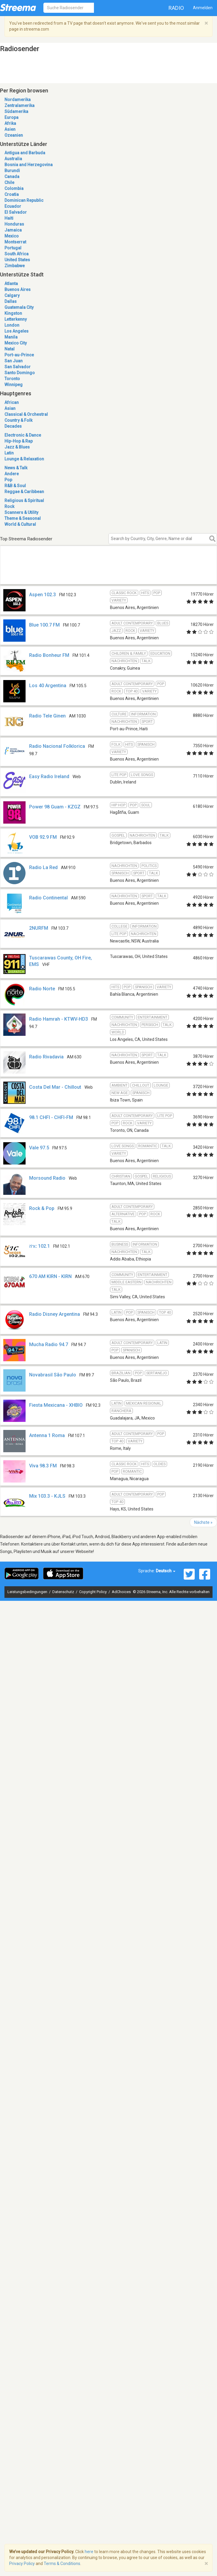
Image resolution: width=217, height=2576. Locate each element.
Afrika (10, 123)
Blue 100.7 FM (44, 625)
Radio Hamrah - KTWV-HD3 (58, 1019)
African (11, 402)
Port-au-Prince (19, 355)
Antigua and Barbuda (24, 152)
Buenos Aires (17, 289)
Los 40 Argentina (47, 685)
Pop (8, 479)
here (89, 2551)
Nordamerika (17, 99)
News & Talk (15, 467)
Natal (9, 349)
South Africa (16, 253)
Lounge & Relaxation (24, 459)
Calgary (12, 295)
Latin (9, 453)
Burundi (12, 170)
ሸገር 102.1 (39, 1246)
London (11, 325)
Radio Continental (48, 898)
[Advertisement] (55, 572)
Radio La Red (43, 867)
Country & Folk (18, 420)
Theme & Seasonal (22, 518)
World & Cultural (20, 524)
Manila (11, 337)
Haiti (8, 218)
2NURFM (38, 928)
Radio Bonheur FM (49, 655)
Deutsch (165, 1570)
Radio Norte (42, 989)
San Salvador (17, 366)
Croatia (11, 194)
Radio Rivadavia (46, 1057)
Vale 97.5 (39, 1148)
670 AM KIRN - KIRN (50, 1276)
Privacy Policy (22, 2563)
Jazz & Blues (17, 447)
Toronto (12, 378)
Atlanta (11, 283)
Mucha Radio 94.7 (48, 1344)
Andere (11, 473)
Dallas (10, 301)
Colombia (13, 188)
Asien (9, 129)
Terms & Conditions (62, 2563)
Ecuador (12, 206)
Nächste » (203, 1522)
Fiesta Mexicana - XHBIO (56, 1405)
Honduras (14, 224)
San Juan (13, 360)
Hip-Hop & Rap (18, 441)
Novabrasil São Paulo (52, 1375)
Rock (9, 506)
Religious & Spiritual (24, 500)
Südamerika (16, 111)
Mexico (11, 236)
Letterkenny (15, 319)
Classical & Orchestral (26, 414)
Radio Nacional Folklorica (57, 746)
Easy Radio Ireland (49, 776)
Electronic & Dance (22, 435)
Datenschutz (63, 1592)
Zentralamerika (19, 105)
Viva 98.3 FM (43, 1466)
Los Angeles (16, 331)
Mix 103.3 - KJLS (47, 1496)
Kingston (13, 313)
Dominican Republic (23, 200)
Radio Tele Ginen (47, 716)
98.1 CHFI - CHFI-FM (51, 1117)
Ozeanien (13, 135)
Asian (9, 408)
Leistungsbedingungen (27, 1592)
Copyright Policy (93, 1592)
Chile (9, 182)
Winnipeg (13, 384)
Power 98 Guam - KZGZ (55, 807)
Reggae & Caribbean (24, 491)
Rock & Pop (41, 1208)
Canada (11, 176)
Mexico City (15, 343)
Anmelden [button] (203, 7)
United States (17, 259)
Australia (13, 158)
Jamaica (13, 230)
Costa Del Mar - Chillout (55, 1087)
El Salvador (15, 212)
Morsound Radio (47, 1178)
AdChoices (121, 1592)
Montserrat (15, 242)
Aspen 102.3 (42, 594)
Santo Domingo (19, 372)
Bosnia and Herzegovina (28, 164)
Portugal (12, 248)
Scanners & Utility (21, 512)
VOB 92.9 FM (43, 837)
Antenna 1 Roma (47, 1435)
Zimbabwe (14, 265)
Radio (176, 8)
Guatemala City (19, 307)
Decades (13, 426)
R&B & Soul (15, 485)
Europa (11, 117)
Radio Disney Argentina (54, 1314)
